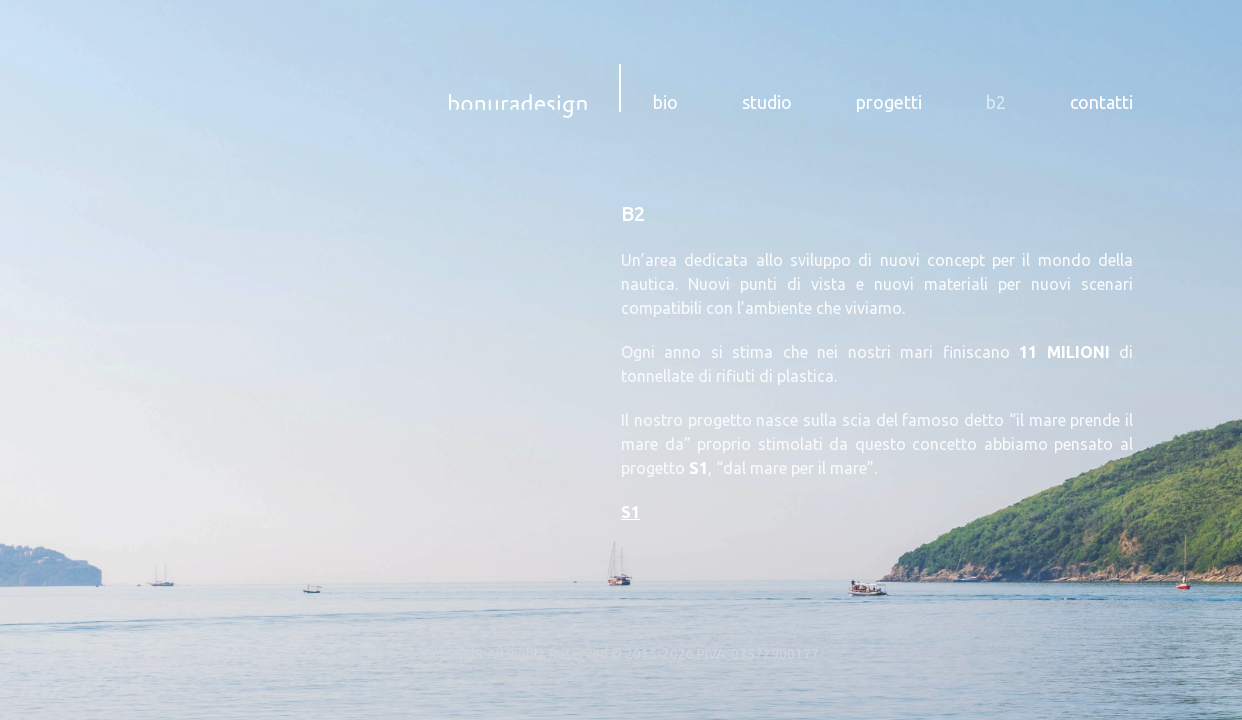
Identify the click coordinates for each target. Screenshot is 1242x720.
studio (767, 102)
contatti (1101, 102)
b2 (996, 102)
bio (665, 102)
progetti (889, 102)
